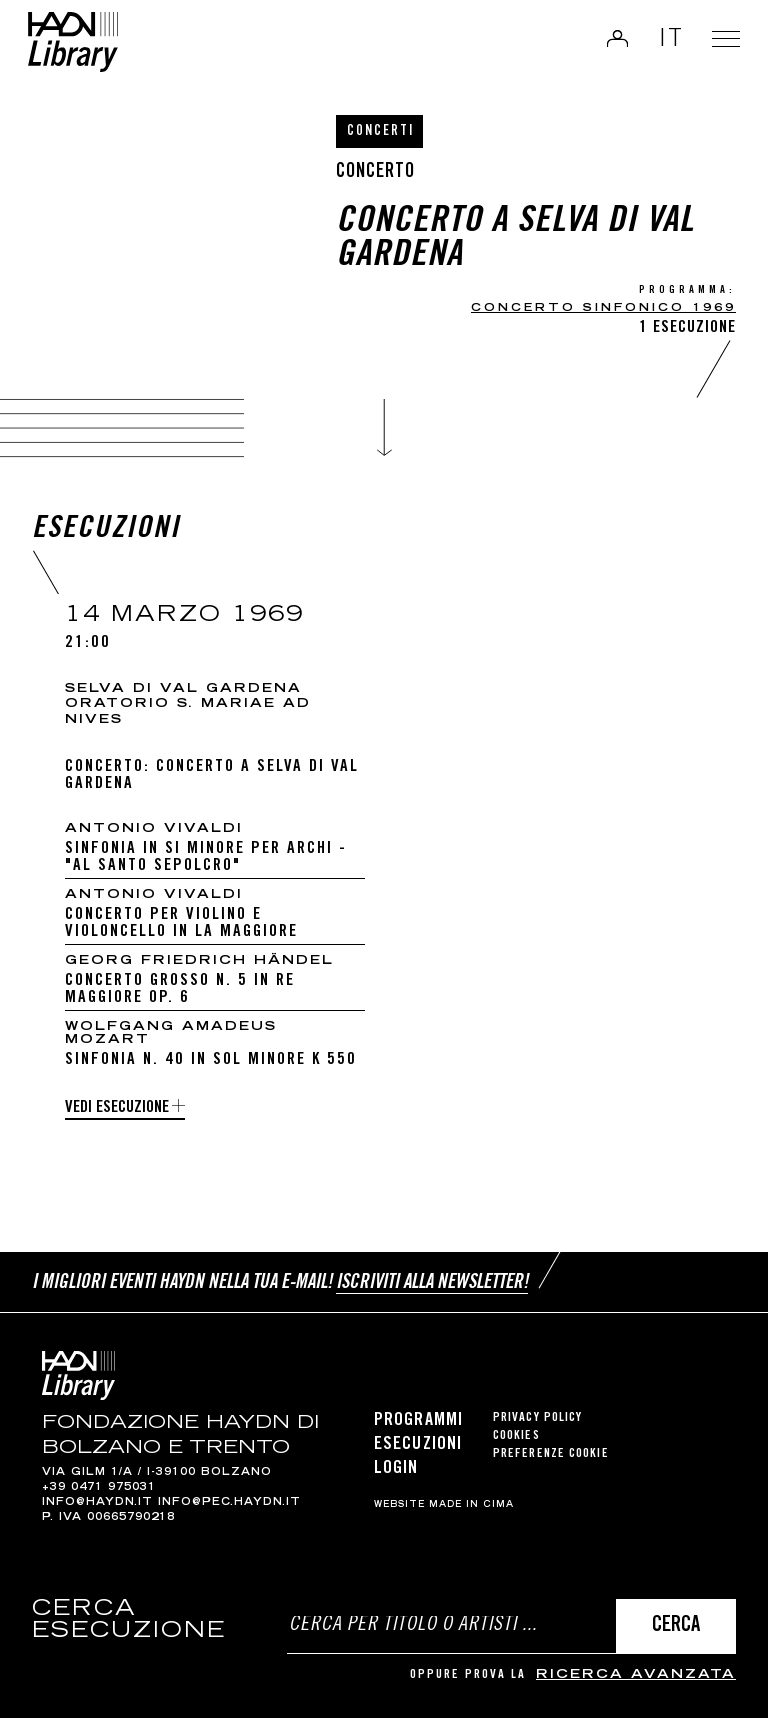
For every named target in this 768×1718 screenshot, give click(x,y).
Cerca (676, 1626)
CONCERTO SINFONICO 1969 (603, 308)
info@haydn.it (97, 1503)
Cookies (516, 1436)
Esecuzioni (418, 1445)
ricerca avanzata (636, 1675)
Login (605, 44)
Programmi (418, 1421)
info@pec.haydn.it (229, 1503)
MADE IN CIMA (471, 1505)
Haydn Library (85, 49)
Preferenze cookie (551, 1454)
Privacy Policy (537, 1418)
